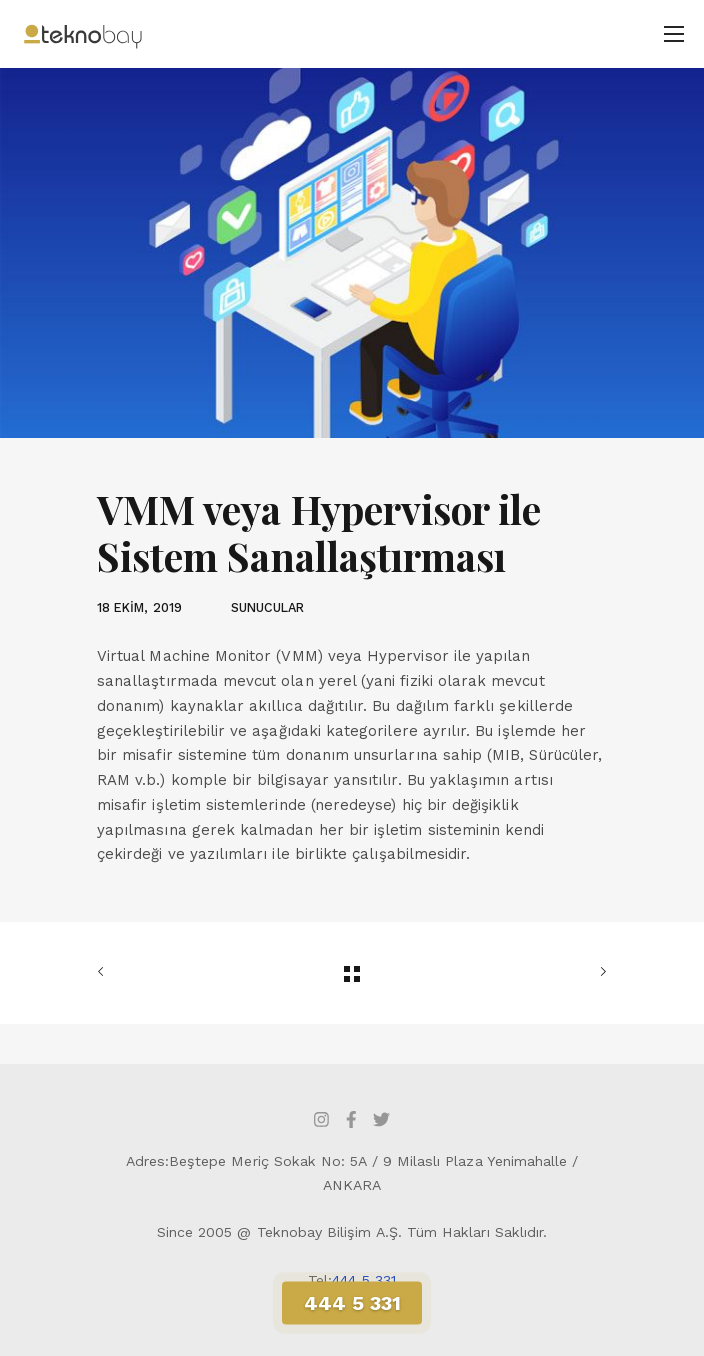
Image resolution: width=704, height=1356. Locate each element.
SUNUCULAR (268, 607)
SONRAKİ (599, 972)
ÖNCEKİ (105, 972)
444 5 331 (364, 1280)
